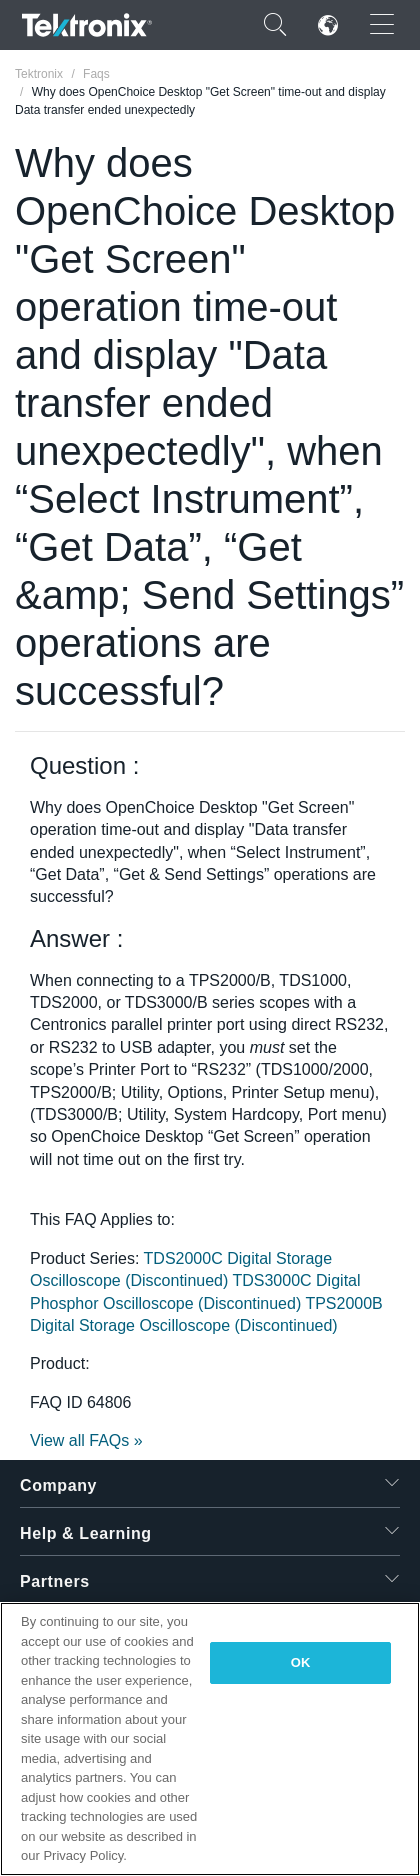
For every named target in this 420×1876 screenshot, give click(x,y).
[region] (210, 1739)
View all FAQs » (86, 1440)
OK (301, 1662)
